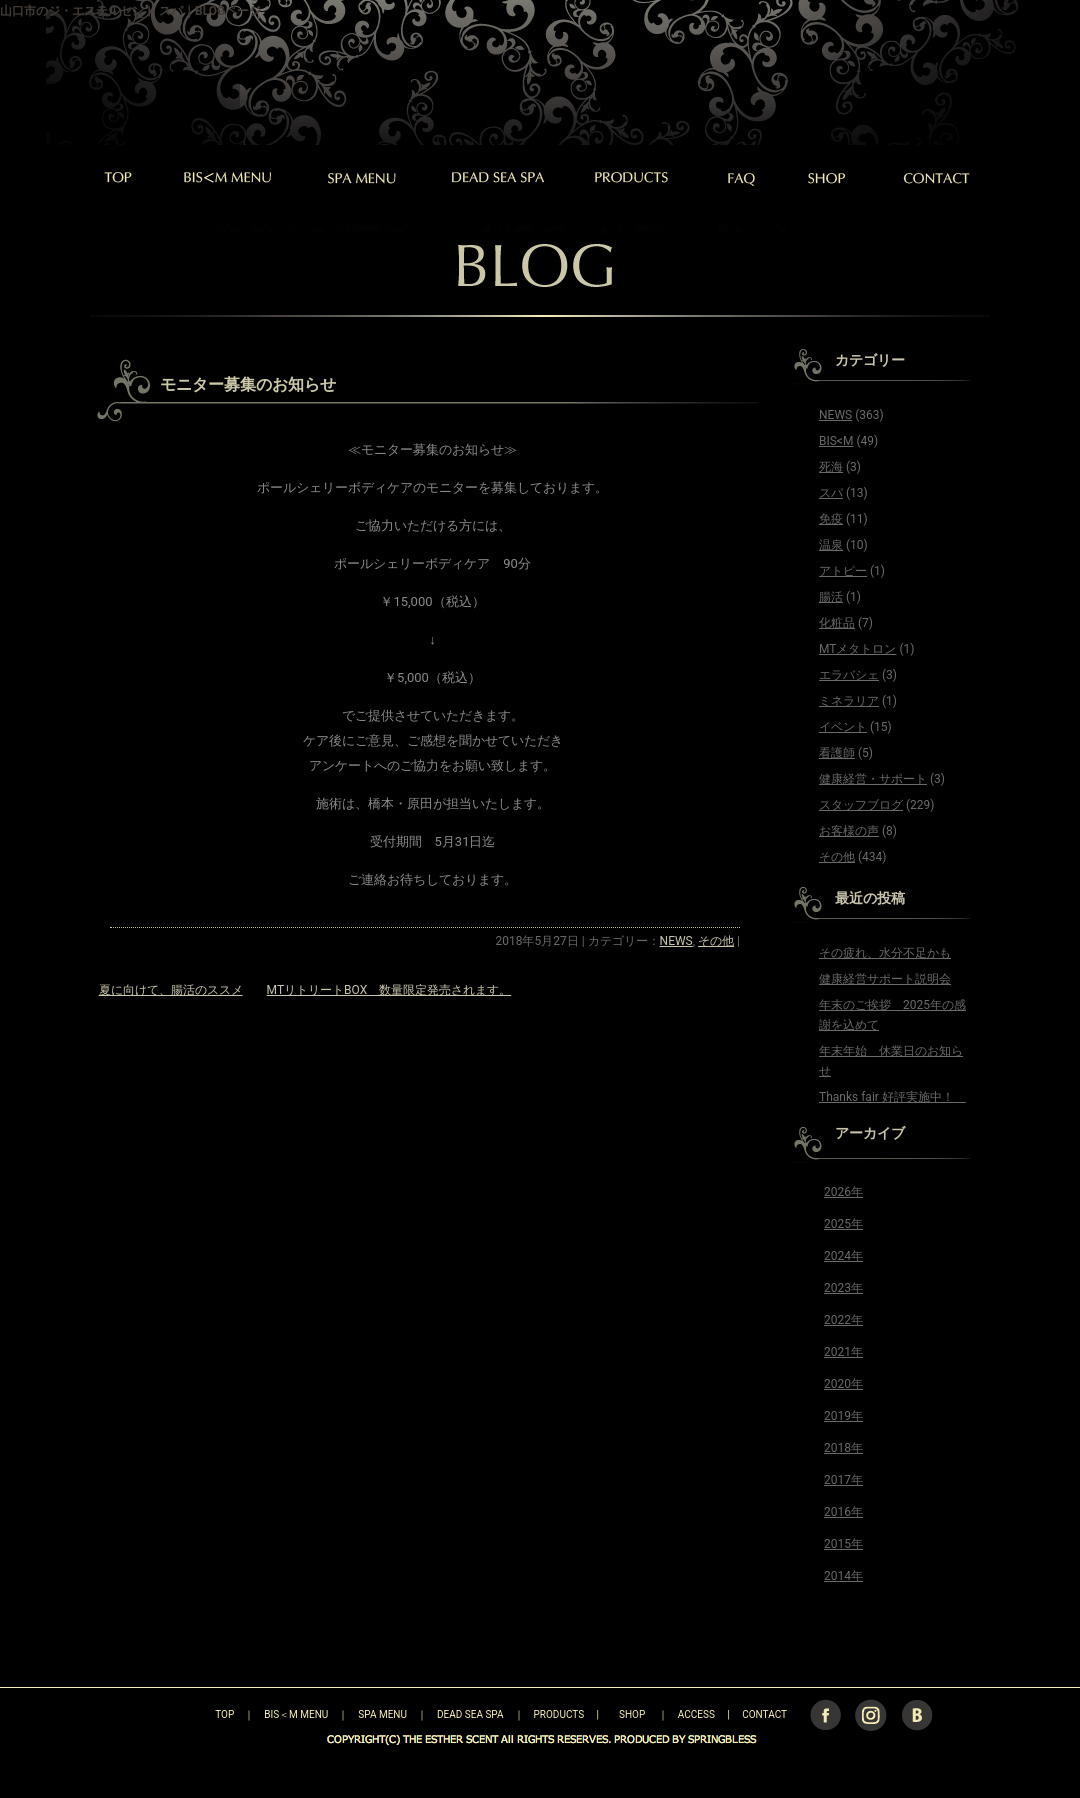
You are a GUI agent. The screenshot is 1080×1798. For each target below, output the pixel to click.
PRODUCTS (559, 1714)
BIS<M (836, 441)
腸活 (831, 597)
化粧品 (837, 623)
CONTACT (764, 1714)
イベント (843, 727)
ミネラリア (849, 701)
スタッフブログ (861, 805)
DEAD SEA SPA (470, 1714)
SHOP (632, 1714)
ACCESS (696, 1714)
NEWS (676, 941)
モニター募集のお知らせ (248, 384)
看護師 (837, 753)
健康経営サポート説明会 (885, 979)
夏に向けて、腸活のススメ (171, 990)
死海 (831, 467)
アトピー (843, 571)
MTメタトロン (857, 649)
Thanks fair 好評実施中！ (892, 1097)
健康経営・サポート (873, 779)
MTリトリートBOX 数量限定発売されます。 (389, 990)
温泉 (831, 545)
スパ (831, 493)
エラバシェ (849, 675)
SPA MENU (382, 1714)
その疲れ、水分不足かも (885, 953)
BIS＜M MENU (296, 1714)
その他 (716, 941)
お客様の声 (849, 831)
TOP (189, 1714)
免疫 (831, 519)
